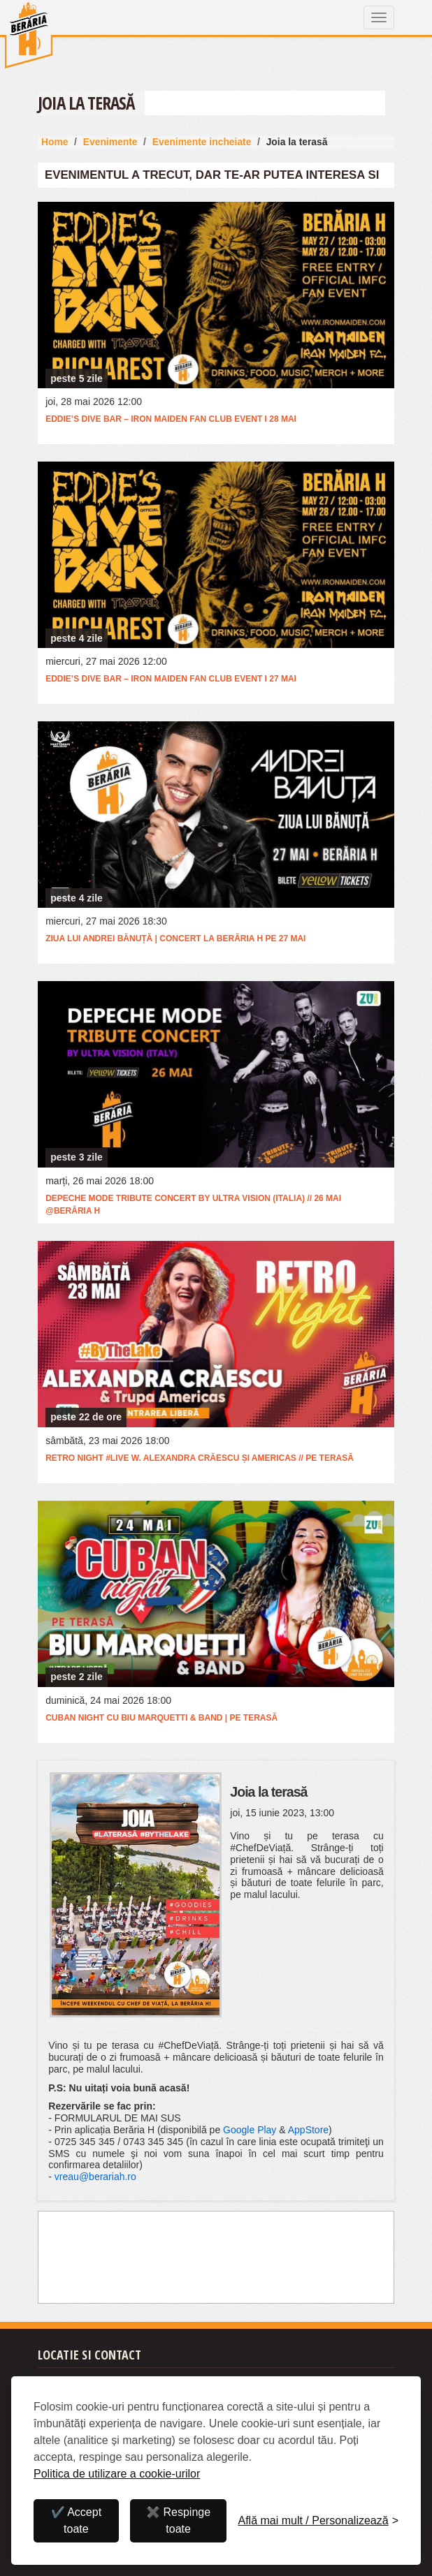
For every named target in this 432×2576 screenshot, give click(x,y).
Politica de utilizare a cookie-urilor (117, 2474)
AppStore (308, 2129)
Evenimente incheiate (202, 141)
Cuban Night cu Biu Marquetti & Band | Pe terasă (161, 1718)
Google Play (249, 2129)
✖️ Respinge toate (178, 2520)
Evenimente (110, 141)
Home (55, 141)
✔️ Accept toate (76, 2520)
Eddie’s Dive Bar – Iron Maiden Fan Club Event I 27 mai (170, 679)
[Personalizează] (318, 2521)
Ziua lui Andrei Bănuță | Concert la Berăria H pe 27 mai (175, 938)
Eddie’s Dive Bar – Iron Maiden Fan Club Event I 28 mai (170, 419)
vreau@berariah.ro (95, 2176)
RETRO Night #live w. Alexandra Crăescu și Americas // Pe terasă (199, 1458)
